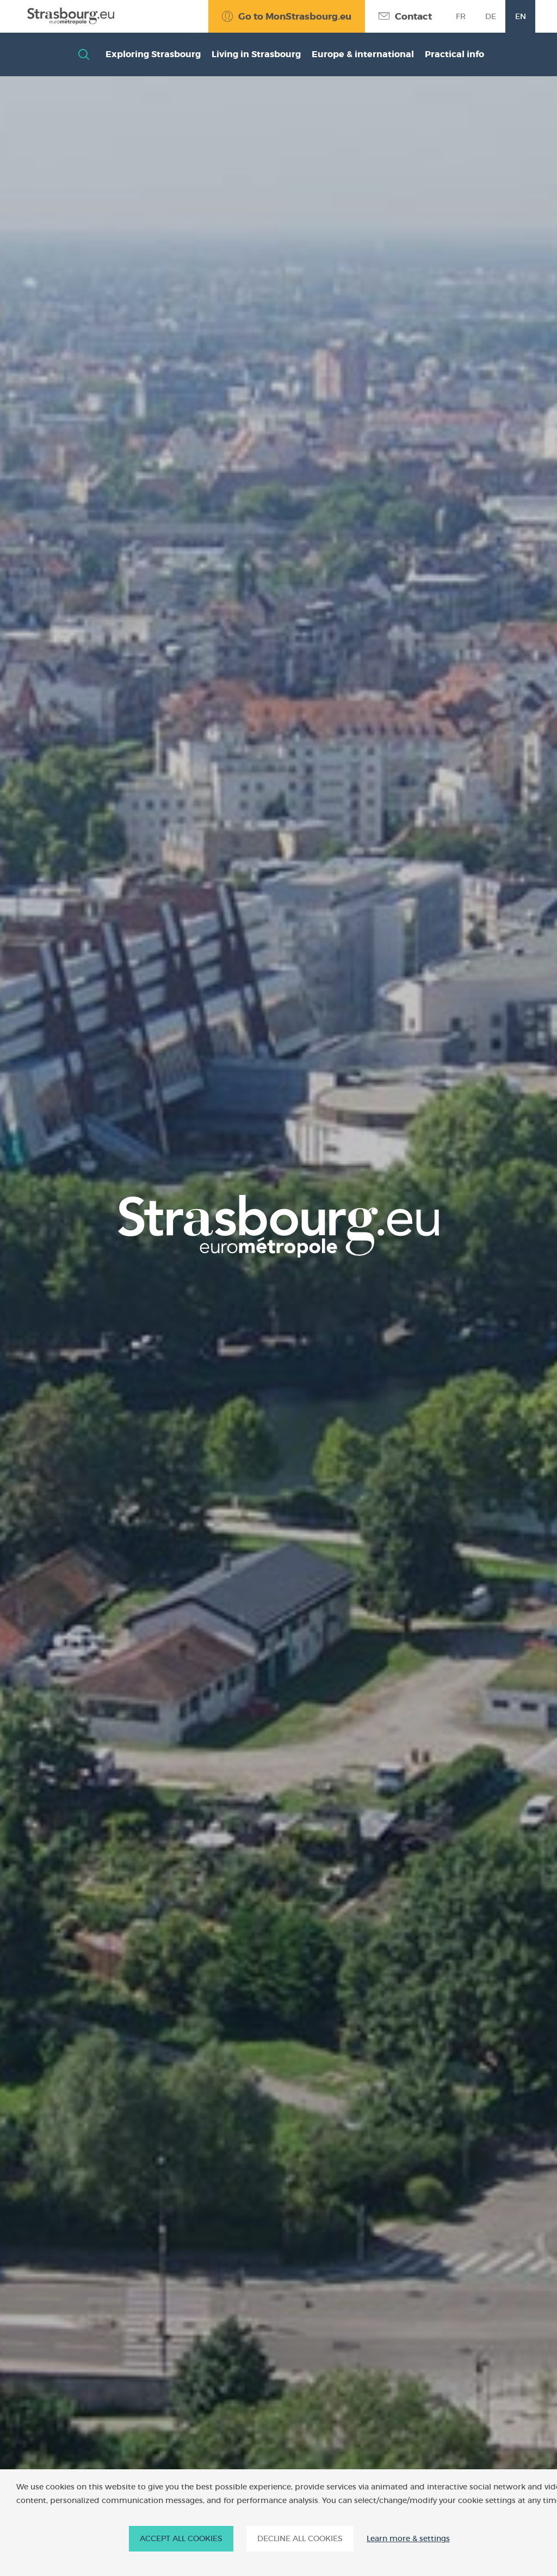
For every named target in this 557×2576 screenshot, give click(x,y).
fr (461, 16)
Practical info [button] (454, 54)
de (490, 16)
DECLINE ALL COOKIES (300, 2538)
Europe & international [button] (363, 54)
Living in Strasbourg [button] (256, 54)
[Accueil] (68, 16)
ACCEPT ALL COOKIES (181, 2538)
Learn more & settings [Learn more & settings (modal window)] (408, 2538)
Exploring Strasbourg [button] (153, 54)
